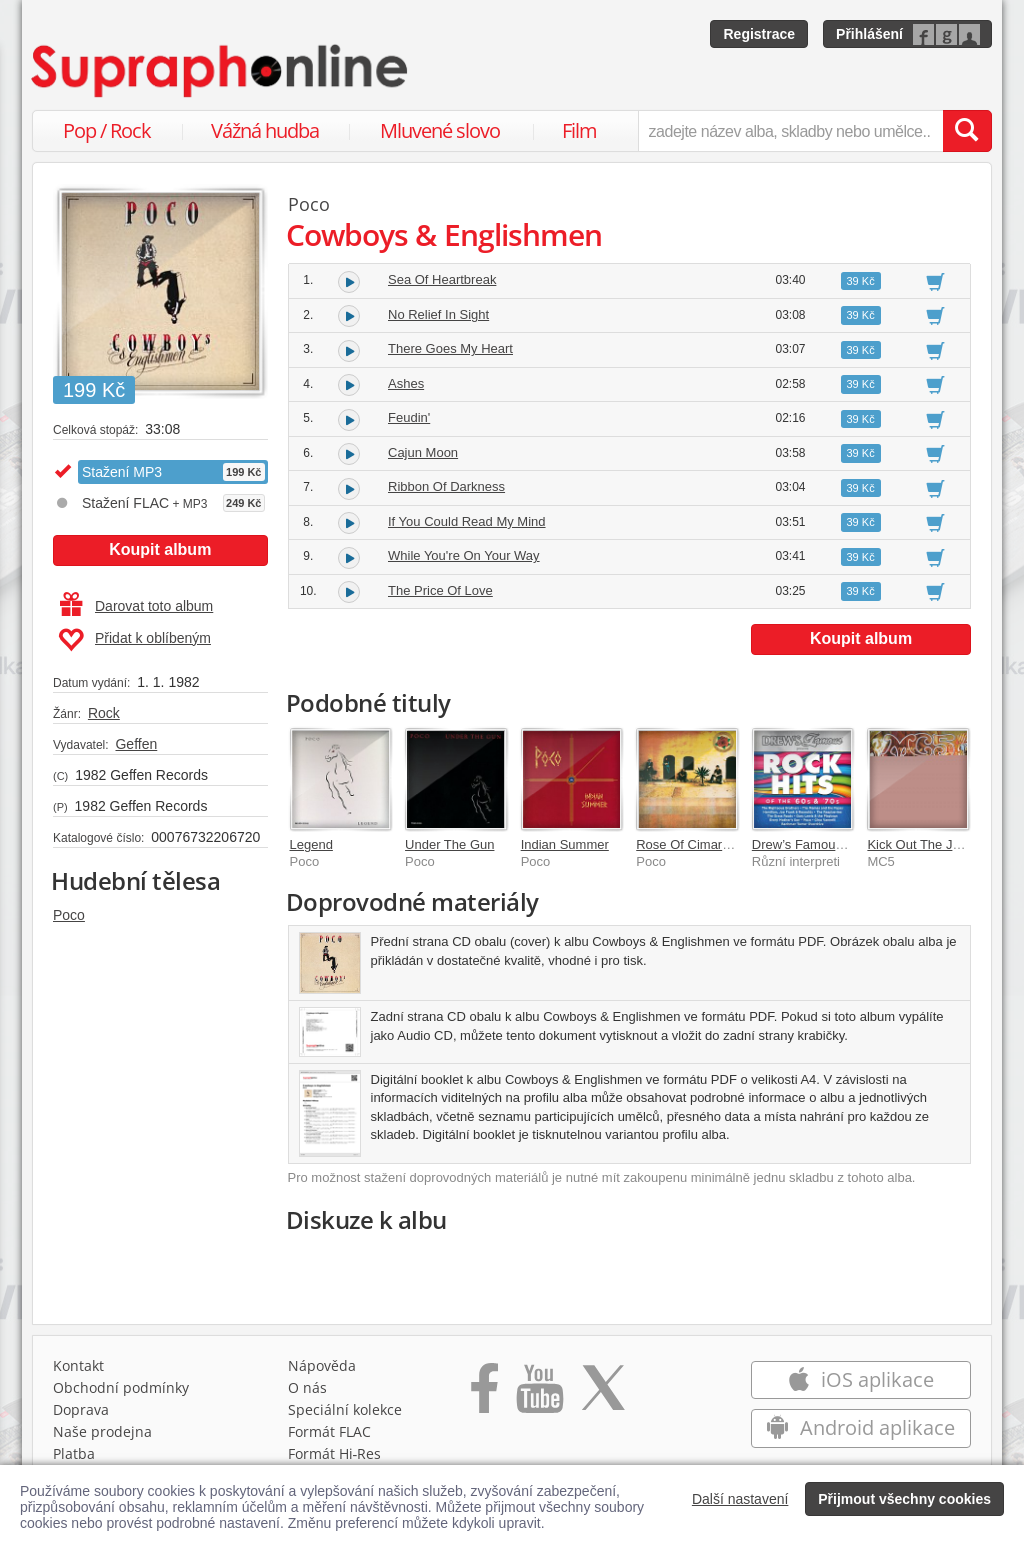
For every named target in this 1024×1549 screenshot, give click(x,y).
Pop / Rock (107, 130)
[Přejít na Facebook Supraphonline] (484, 1395)
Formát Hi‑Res (335, 1453)
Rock (104, 713)
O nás (307, 1387)
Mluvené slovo (440, 130)
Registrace (759, 34)
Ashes (406, 383)
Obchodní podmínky (121, 1387)
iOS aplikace (860, 1379)
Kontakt (78, 1365)
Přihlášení (869, 34)
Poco (69, 915)
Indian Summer (565, 844)
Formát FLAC (329, 1431)
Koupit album (160, 549)
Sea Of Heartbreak (442, 279)
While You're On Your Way (464, 555)
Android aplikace (860, 1427)
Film (579, 130)
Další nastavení (740, 1499)
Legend (311, 844)
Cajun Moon (423, 452)
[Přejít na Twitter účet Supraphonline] (603, 1395)
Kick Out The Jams (922, 844)
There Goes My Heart (450, 348)
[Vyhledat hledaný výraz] (967, 131)
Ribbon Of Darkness (446, 486)
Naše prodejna (102, 1431)
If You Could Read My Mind (467, 521)
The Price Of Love (440, 590)
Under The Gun (449, 844)
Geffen (136, 744)
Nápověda (322, 1365)
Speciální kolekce (345, 1409)
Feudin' (409, 417)
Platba (74, 1453)
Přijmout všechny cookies (904, 1499)
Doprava (81, 1409)
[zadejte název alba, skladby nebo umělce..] (790, 131)
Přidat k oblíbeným (134, 640)
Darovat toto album (136, 606)
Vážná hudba (265, 130)
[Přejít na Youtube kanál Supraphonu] (539, 1395)
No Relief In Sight (438, 314)
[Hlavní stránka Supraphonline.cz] (221, 71)
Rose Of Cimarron (688, 844)
